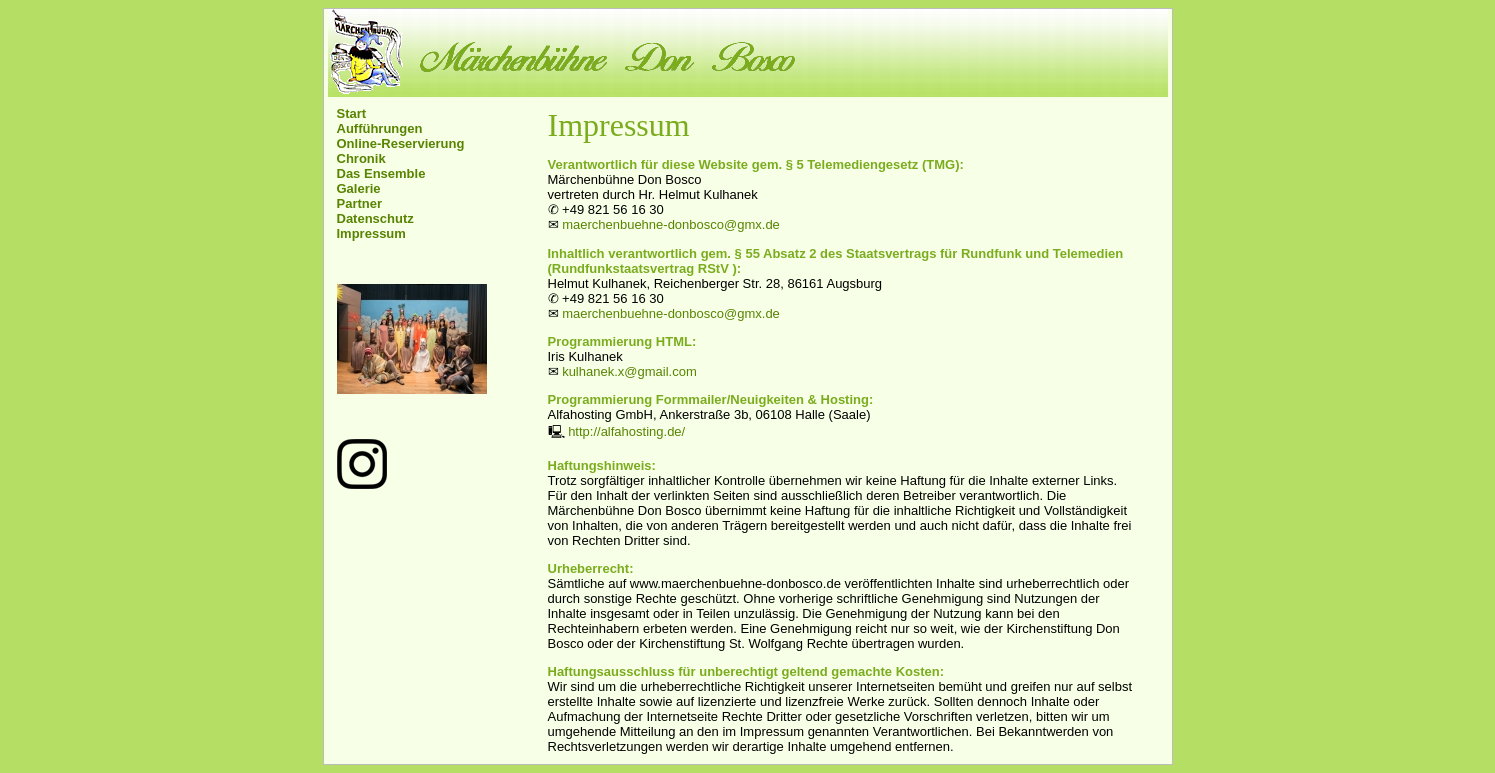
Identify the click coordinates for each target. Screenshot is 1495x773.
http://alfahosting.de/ (626, 431)
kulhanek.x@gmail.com (629, 371)
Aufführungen (380, 128)
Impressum (371, 233)
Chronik (361, 158)
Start (352, 113)
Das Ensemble (381, 173)
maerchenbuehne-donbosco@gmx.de (671, 224)
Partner (360, 203)
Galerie (359, 188)
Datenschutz (375, 218)
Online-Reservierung (401, 143)
